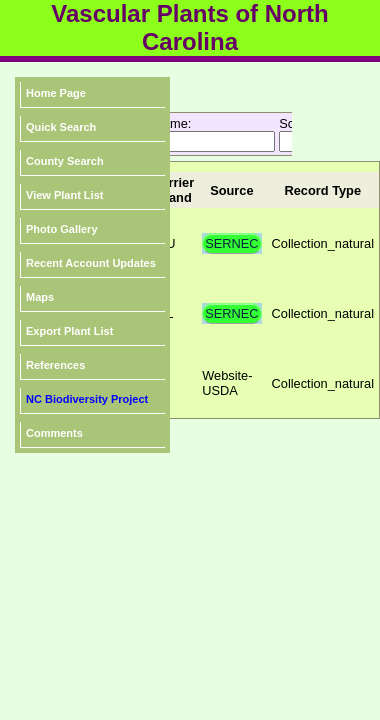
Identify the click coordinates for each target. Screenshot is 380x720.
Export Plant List (69, 331)
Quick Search (61, 127)
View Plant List (64, 195)
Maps (40, 297)
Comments (54, 433)
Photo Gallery (62, 229)
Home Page (56, 93)
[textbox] (186, 141)
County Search (65, 161)
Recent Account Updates (91, 263)
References (55, 365)
